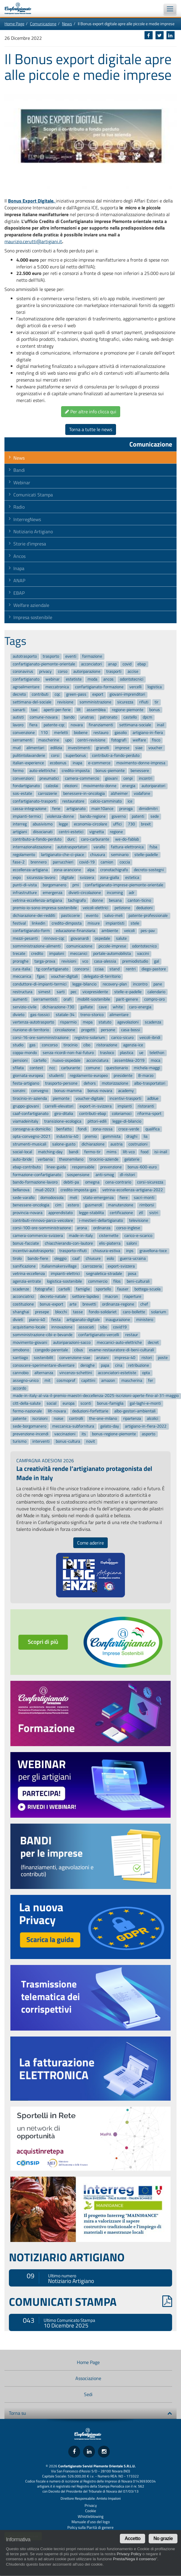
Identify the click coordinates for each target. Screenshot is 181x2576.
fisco (156, 740)
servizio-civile (24, 1007)
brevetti (89, 1304)
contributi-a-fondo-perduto (115, 755)
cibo (86, 1045)
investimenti (79, 748)
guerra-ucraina (133, 1258)
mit (47, 1380)
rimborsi (146, 1205)
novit (90, 1441)
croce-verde (128, 1129)
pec (74, 992)
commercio (97, 1281)
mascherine (48, 740)
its (84, 1434)
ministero (144, 1319)
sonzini (19, 1091)
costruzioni (137, 1144)
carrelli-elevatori (59, 1106)
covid (127, 664)
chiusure (93, 1258)
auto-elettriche (42, 770)
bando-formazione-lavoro (35, 1182)
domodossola (51, 1197)
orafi (67, 999)
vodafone (142, 793)
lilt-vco (129, 1152)
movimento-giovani (30, 1342)
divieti (18, 1319)
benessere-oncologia (31, 1205)
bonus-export (51, 1304)
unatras (87, 717)
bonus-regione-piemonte (114, 1434)
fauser (122, 1289)
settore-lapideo (85, 1297)
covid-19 (87, 862)
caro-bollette (134, 1312)
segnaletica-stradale (104, 1274)
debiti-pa (71, 1182)
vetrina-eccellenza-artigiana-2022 (132, 1190)
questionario (117, 1068)
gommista (111, 1137)
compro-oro (154, 999)
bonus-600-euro (142, 1167)
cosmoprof (66, 1380)
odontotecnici (131, 679)
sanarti (19, 710)
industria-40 (67, 1137)
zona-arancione (67, 870)
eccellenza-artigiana (30, 870)
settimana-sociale (135, 725)
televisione (138, 1220)
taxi (34, 710)
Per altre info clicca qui (90, 411)
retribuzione (138, 1365)
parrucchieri (63, 862)
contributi (40, 694)
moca (155, 1060)
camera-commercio (82, 778)
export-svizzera (121, 1266)
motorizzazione (115, 1083)
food (144, 1152)
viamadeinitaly (25, 1121)
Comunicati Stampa (33, 494)
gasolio (121, 732)
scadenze (21, 1289)
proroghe (20, 961)
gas (32, 1045)
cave (103, 1007)
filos (117, 1281)
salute (121, 938)
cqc (57, 694)
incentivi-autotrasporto (33, 1251)
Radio (19, 506)
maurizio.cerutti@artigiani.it (33, 241)
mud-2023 (44, 1190)
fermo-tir (92, 1152)
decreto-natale (53, 1297)
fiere (124, 1197)
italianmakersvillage (59, 1266)
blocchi (61, 1312)
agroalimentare (26, 687)
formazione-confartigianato (37, 1175)
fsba (153, 847)
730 (131, 824)
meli (73, 1197)
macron (111, 1297)
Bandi (19, 470)
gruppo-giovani (26, 1106)
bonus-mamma (68, 1091)
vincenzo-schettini (75, 1373)
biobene (81, 732)
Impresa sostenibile (32, 617)
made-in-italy (81, 1235)
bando (69, 717)
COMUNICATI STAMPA (90, 2301)
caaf (76, 1258)
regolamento (24, 854)
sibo (103, 1327)
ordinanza (101, 1228)
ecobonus (58, 763)
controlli (76, 1419)
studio (18, 1045)
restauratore (73, 801)
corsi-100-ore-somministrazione (42, 1228)
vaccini (143, 954)
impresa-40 (125, 1357)
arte (73, 1304)
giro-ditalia (63, 1114)
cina (118, 1365)
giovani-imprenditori (127, 694)
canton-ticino (139, 900)
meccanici (78, 954)
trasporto (51, 656)
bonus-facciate (26, 1243)
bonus (154, 710)
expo (17, 877)
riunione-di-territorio (31, 1030)
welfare (139, 740)
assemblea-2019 (129, 1060)
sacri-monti (144, 1197)
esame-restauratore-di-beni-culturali (121, 1350)
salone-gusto (63, 1144)
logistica (154, 687)
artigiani (20, 832)
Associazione (88, 2378)
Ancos (19, 556)
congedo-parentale (51, 1350)
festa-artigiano (26, 1083)
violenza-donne (60, 816)
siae (138, 748)
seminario (119, 854)
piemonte (61, 1098)
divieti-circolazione (85, 892)
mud (16, 748)
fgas (41, 977)
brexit (146, 824)
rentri (131, 969)
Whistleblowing (91, 2516)
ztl (141, 1213)
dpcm (147, 717)
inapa (77, 763)
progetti (88, 1030)
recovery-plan (115, 984)
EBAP (19, 592)
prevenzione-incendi (30, 1434)
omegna (92, 1182)
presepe (42, 1312)
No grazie (163, 2538)
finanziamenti (101, 725)
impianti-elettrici (65, 1274)
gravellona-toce (153, 1251)
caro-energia (140, 1007)
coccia (125, 862)
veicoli (129, 931)
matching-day (50, 1152)
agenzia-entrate (27, 1281)
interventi (41, 1441)
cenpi (128, 778)
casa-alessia (105, 961)
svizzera (87, 877)
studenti (56, 1075)
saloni (131, 1243)
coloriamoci (121, 1114)
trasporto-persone (61, 1083)
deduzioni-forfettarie (90, 1411)
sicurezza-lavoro (41, 877)
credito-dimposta (67, 923)
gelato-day (109, 1426)
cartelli (64, 1289)
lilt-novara (57, 1411)
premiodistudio (135, 961)
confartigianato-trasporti (34, 801)
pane (157, 984)
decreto (19, 694)
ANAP (19, 580)
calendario (156, 992)
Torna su (90, 2413)
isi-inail (160, 1152)
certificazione (121, 1213)
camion (107, 862)
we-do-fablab (127, 839)
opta (146, 1373)
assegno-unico (26, 1380)
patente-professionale (148, 915)
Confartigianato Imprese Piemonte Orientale (20, 8)
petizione (122, 908)
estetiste (74, 679)
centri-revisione (91, 740)
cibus (78, 1350)
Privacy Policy (129, 2554)
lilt (79, 710)
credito (37, 954)
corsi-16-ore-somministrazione (41, 1037)
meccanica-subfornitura (73, 1426)
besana (115, 900)
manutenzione (120, 1205)
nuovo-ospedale (66, 1060)
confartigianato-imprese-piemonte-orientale (124, 885)
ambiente (109, 931)
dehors (90, 1083)
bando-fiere (38, 1258)
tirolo (17, 1258)
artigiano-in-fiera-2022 (145, 1426)
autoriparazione (86, 672)
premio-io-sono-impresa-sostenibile (45, 908)
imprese (122, 748)
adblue (152, 1098)
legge (63, 824)
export (97, 694)
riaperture (132, 1297)
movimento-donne (99, 786)
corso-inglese (128, 1228)
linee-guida (56, 1167)
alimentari (35, 748)
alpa (90, 870)
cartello (40, 1060)
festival (19, 923)
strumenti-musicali (29, 1144)
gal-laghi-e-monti (145, 1403)
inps (130, 1251)
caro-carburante (95, 839)
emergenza (52, 892)
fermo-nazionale (27, 1411)
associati (86, 1327)
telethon (157, 1053)
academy (126, 1091)
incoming (115, 892)
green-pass (76, 694)
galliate (86, 1007)
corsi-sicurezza (150, 1182)
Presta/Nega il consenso (134, 2559)
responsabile (83, 1167)
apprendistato (60, 1213)
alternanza (43, 1373)
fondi (82, 1129)
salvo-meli (113, 915)
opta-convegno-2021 (31, 1137)
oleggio (60, 1258)
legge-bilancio (84, 984)
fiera (33, 725)
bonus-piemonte (110, 770)
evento (92, 915)
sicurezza (125, 702)
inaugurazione (118, 1319)
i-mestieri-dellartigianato (101, 1220)
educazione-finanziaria (75, 931)
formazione (92, 656)
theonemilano (71, 1159)
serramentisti (45, 999)
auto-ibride (22, 1159)
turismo (19, 1441)
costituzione (23, 1304)
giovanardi (80, 938)
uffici (117, 824)
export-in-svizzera (96, 1106)
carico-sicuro (122, 1037)
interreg (20, 824)
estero (73, 1205)
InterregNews (27, 519)
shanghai (21, 1312)
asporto (148, 1434)
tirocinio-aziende (103, 1159)
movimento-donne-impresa (140, 763)
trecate (19, 954)
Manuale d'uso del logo (91, 2522)
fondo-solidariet (103, 1312)
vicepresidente (95, 992)
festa (56, 1319)
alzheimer (119, 793)
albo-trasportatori (149, 1083)
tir (156, 702)
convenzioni (23, 778)
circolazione (65, 1030)
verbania (45, 1159)
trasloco (107, 1053)
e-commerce (99, 763)
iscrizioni (39, 1419)
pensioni (20, 1060)
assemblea (96, 710)
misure (94, 923)
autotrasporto (25, 656)
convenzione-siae (74, 1357)
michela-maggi (147, 1068)
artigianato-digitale (83, 1319)
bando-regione (93, 816)
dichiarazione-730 (58, 1007)
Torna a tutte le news (90, 429)
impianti (125, 1106)
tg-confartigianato (52, 969)
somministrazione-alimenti (37, 946)
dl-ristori (127, 1175)
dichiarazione (93, 1144)
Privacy (91, 2505)
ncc (52, 1068)
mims (112, 1152)
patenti (138, 816)
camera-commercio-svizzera (38, 1235)
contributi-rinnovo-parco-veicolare (43, 1220)
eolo (110, 1258)
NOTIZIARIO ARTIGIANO (67, 2257)
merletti (61, 732)
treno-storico (92, 1015)
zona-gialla (109, 877)
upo (68, 740)
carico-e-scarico (138, 1235)
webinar (52, 679)
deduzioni (144, 908)
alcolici (152, 1419)
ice (130, 801)
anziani (102, 1357)
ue (141, 1053)
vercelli (135, 687)
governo (119, 816)
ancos (108, 679)
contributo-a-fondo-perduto (37, 839)
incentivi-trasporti (125, 1098)
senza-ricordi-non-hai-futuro (68, 1053)
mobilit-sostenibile (93, 999)
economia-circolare (90, 824)
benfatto (64, 1129)
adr (131, 892)
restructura (22, 992)
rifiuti (143, 702)
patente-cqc (54, 725)
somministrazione (95, 702)
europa (68, 1403)
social (51, 1403)
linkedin (38, 923)
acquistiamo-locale (29, 1327)
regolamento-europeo (89, 1075)
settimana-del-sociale (32, 702)
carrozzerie (47, 793)
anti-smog (105, 1175)
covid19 (120, 1327)
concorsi (81, 969)
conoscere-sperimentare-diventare (43, 1365)
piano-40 (37, 1319)
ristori (147, 1357)
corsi (55, 755)
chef (144, 1304)
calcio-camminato (106, 801)
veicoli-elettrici (95, 908)
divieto (18, 1015)
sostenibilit (43, 1357)
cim (58, 1205)
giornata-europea (28, 1075)
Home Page (14, 23)
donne (97, 900)
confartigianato (26, 679)
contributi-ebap (92, 1114)
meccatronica (57, 687)
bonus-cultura (68, 1441)
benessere (140, 770)
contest (36, 1068)
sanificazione (24, 1266)
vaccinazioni (64, 1434)
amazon (108, 1380)
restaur (131, 1335)
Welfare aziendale (31, 605)
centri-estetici (71, 832)
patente (19, 1419)
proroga (126, 809)
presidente (123, 1075)
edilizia (56, 748)
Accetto (132, 2538)
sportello (103, 1289)
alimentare (118, 1015)
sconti (85, 1403)
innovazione (61, 1327)
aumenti (20, 999)
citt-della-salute (27, 1403)
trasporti (113, 672)
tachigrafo (77, 900)
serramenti (22, 740)
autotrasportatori (72, 847)
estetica (132, 877)
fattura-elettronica (127, 847)
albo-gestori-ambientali (134, 1411)
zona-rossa (102, 1129)
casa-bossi (130, 1030)
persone (108, 1030)
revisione (65, 702)
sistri (153, 1213)
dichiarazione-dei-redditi (34, 915)
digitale (67, 877)
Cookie (90, 2511)
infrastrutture (25, 892)
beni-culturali (138, 1281)
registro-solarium (89, 1037)
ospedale (102, 938)
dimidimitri (148, 809)
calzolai (52, 786)
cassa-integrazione (29, 809)
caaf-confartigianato (30, 1114)
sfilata (18, 1068)
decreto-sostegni (149, 870)
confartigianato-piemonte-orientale (44, 664)
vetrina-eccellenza (29, 1274)
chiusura (97, 854)
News (67, 23)
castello (130, 717)
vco (85, 961)
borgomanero (54, 885)
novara (77, 725)
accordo (19, 1388)
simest (44, 992)
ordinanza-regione (118, 1304)
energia (128, 786)
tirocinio (70, 1045)
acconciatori (91, 664)
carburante (70, 1068)
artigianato (75, 809)
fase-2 (19, 862)
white (118, 1007)
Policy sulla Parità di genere (90, 2527)
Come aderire (90, 1542)
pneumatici (49, 778)
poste (163, 1357)
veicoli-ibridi (149, 1037)
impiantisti (115, 923)
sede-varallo (23, 1197)
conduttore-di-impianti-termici (39, 984)
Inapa (18, 568)
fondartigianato (26, 786)
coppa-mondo (25, 1053)
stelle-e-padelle (128, 992)
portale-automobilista (112, 954)
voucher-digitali (64, 977)
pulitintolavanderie (29, 755)
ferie (56, 809)
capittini (88, 1380)
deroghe (87, 1365)
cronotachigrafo (114, 870)
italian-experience (28, 763)
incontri (145, 778)
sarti (61, 992)
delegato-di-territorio (102, 977)
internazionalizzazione (32, 847)
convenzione (24, 732)
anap (112, 664)
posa (132, 1274)
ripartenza (132, 1419)
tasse (78, 1312)
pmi (75, 885)
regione (116, 832)
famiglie (83, 1289)
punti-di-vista (25, 885)
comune (93, 1068)
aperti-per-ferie (57, 710)
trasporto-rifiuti (73, 1251)
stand (114, 969)
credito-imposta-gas (78, 1190)
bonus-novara (100, 1091)
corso (62, 672)
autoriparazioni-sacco (71, 1342)
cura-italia (21, 969)
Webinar (21, 482)
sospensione (78, 1175)
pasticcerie (70, 915)
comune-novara (44, 717)
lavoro (18, 725)
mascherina (131, 1380)
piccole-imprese (112, 946)
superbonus (76, 755)
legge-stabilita (91, 1213)
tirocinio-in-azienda (30, 1098)
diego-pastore (154, 969)
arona (82, 1228)
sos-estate (22, 793)
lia (145, 1137)
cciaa (99, 969)
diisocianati (43, 832)
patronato (108, 717)
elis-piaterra (109, 1243)
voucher (155, 748)
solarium (158, 1312)
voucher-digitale (90, 1098)
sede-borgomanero (29, 1426)
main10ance (102, 809)
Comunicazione (43, 23)
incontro (140, 984)
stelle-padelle (146, 854)
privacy (45, 672)
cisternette (108, 1235)
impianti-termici (27, 816)
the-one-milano (103, 1419)
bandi (73, 1152)
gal (156, 961)
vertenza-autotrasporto (33, 1022)
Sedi (88, 2394)
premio (91, 1137)
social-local (22, 1152)
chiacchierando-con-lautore (69, 1243)
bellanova (21, 1190)
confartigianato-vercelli (98, 1335)
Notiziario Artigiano (33, 531)
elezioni (70, 786)
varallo (99, 847)
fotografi (118, 740)
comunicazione (79, 946)
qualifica (152, 1129)
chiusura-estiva (106, 1251)
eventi (70, 656)
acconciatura (97, 1060)
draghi (131, 1137)
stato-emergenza (98, 1197)
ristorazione (106, 1045)
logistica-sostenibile (64, 1281)
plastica (126, 1053)
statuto (105, 1022)
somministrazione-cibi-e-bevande (42, 1335)
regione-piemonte (127, 710)
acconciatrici (23, 1297)
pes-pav (148, 931)
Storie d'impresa (29, 543)
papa (105, 1365)
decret (153, 1342)
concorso (50, 1045)
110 (44, 732)
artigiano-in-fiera (148, 732)
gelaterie (131, 1159)
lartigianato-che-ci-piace (62, 854)
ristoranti (146, 1106)
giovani (111, 778)
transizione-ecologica (62, 1121)
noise (58, 1419)
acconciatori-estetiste (117, 1373)
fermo (18, 770)
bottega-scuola (147, 1289)
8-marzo (145, 1075)
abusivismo (43, 824)
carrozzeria (92, 1266)
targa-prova (44, 961)
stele (135, 923)
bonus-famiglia (110, 1403)
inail (160, 725)
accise (133, 672)
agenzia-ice (133, 1045)
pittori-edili (97, 1121)
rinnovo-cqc (54, 938)
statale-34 (65, 1015)
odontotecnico (144, 946)
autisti (18, 717)
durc (71, 839)
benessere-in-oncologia (84, 793)
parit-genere (127, 999)
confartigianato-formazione (99, 687)
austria (116, 1144)
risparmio (68, 1022)
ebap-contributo (27, 1167)
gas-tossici (40, 1015)
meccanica (22, 977)
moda (92, 679)
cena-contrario (118, 1182)
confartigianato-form (31, 931)
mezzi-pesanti (25, 938)
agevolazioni (128, 1022)
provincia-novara (27, 1213)
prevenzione (111, 1167)
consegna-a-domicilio (31, 1129)
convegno (39, 1091)
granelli (102, 748)
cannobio (20, 1373)
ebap (141, 664)
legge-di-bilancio (126, 1121)
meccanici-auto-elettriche (119, 1342)
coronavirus (23, 672)
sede (154, 816)
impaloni (56, 954)
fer (150, 1380)
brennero (39, 862)
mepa (88, 1022)
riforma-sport (149, 1114)
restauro (100, 732)
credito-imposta (76, 770)
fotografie (43, 1289)
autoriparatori (153, 786)
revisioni (68, 961)
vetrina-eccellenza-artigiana (37, 900)
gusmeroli (93, 1205)
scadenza (153, 1022)
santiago (20, 1357)
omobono (21, 1350)
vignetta (96, 832)
